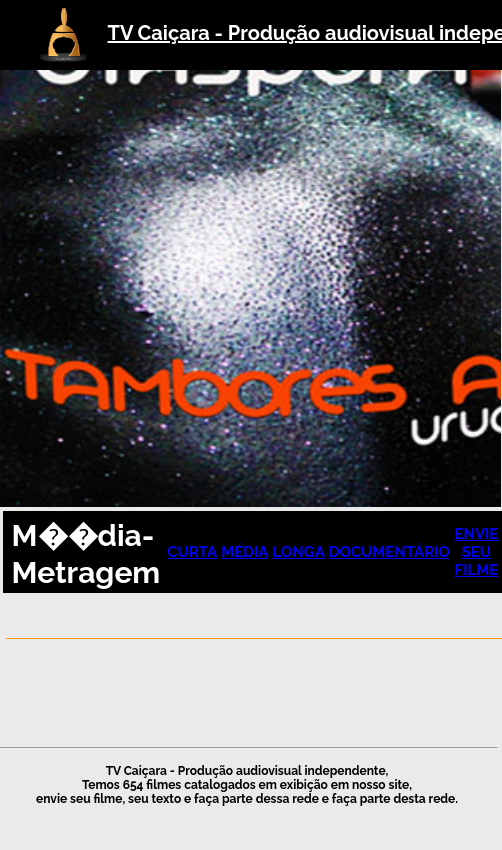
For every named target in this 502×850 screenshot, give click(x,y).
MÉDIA (244, 552)
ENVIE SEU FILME (476, 552)
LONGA (298, 552)
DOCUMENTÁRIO (389, 552)
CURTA (192, 552)
